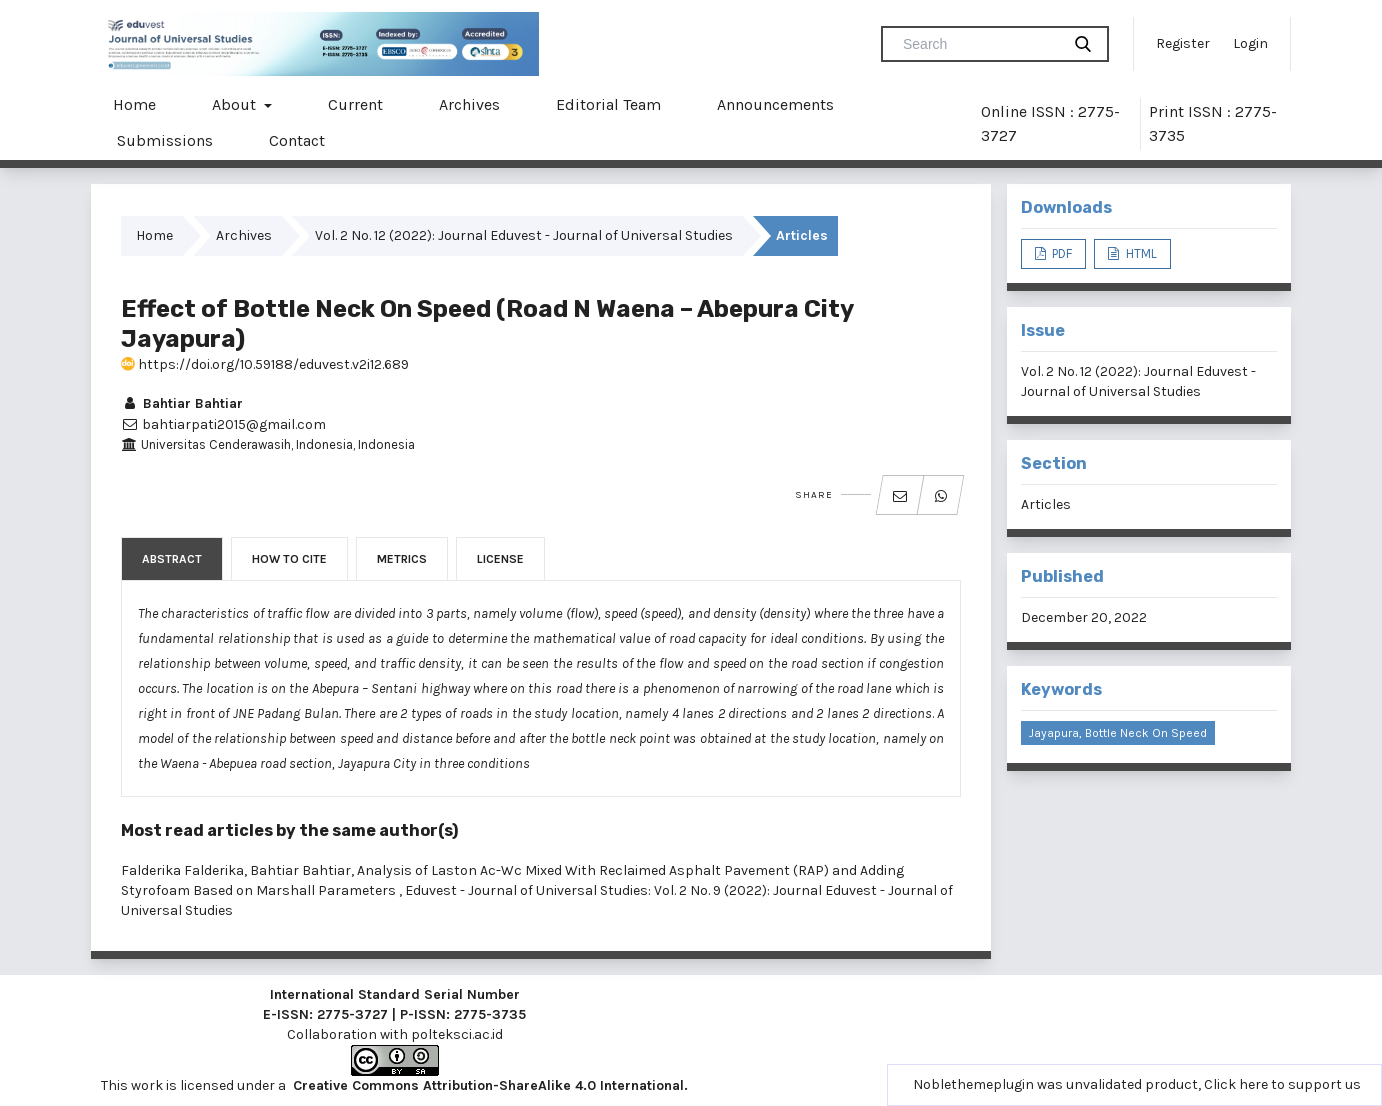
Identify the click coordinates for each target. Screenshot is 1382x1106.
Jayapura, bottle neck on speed (1118, 733)
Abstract (172, 559)
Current (355, 104)
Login (1250, 43)
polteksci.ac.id (457, 1034)
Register (1183, 43)
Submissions (165, 140)
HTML (1140, 253)
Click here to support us (1282, 1084)
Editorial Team (608, 104)
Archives (469, 104)
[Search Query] (979, 44)
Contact (297, 140)
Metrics (402, 559)
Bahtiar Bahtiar (182, 403)
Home (134, 104)
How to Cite (289, 559)
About (236, 104)
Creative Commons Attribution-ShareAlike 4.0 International (488, 1085)
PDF (1060, 253)
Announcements (775, 104)
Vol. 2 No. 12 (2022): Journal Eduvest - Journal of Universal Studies (524, 235)
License (500, 559)
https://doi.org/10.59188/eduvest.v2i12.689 (265, 364)
